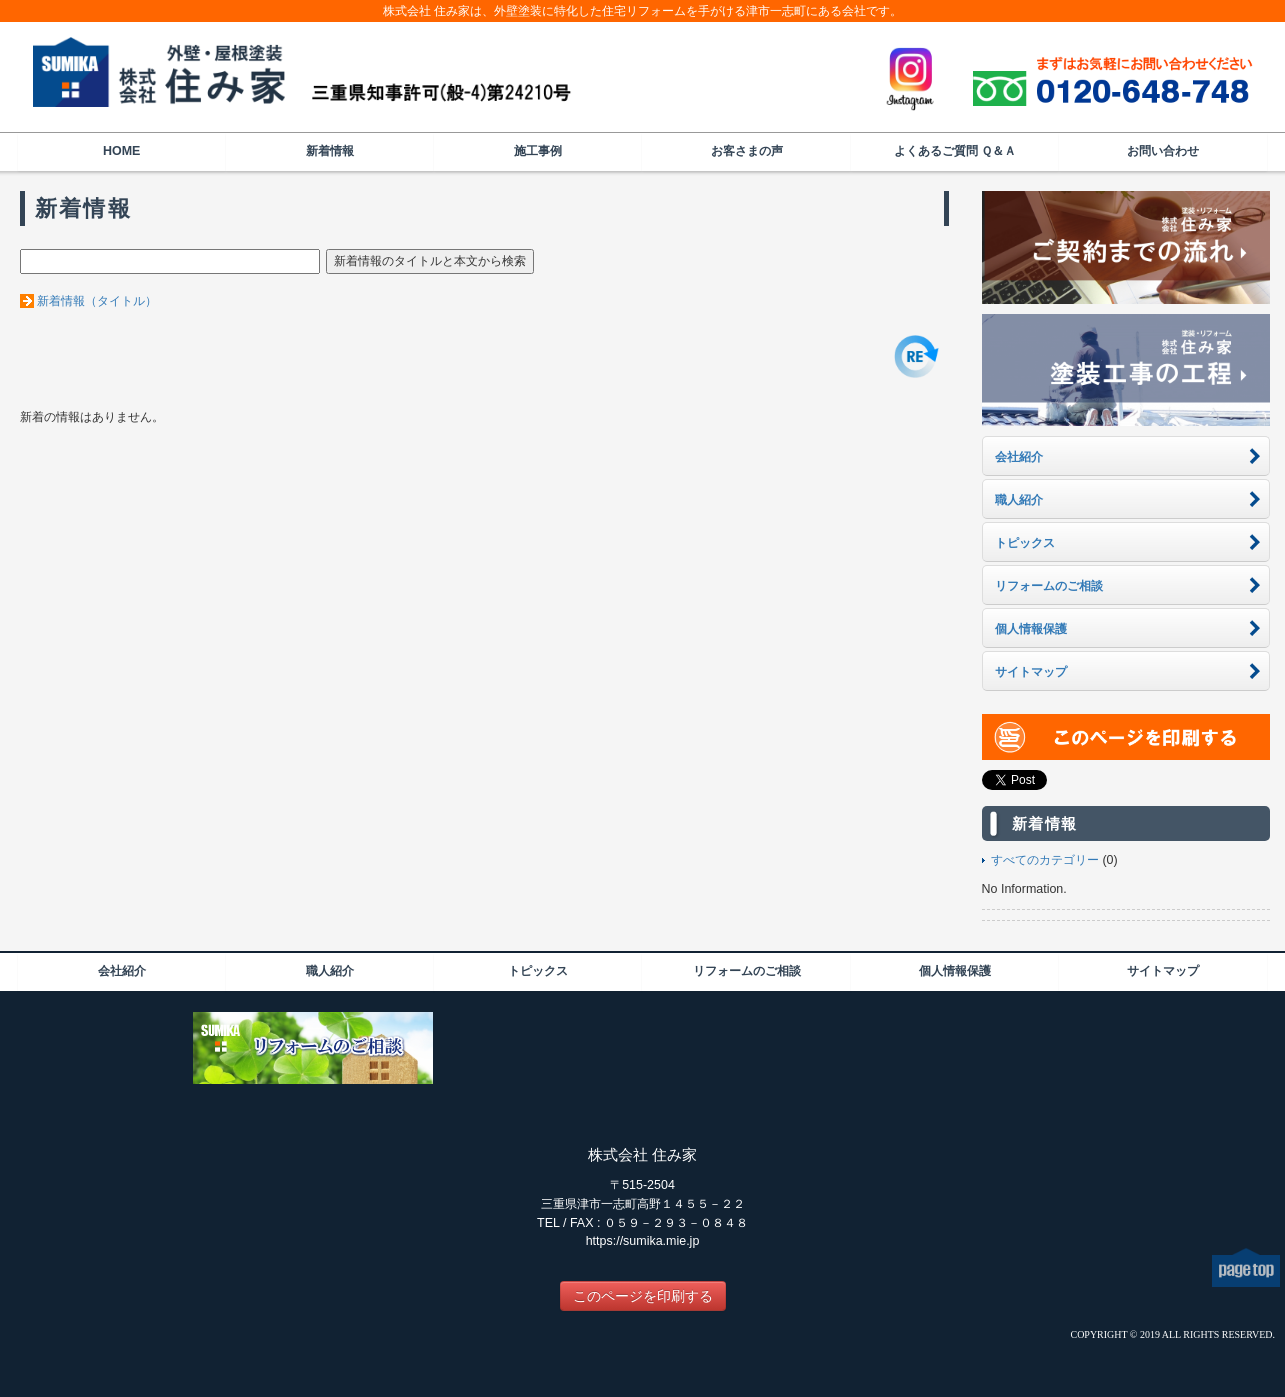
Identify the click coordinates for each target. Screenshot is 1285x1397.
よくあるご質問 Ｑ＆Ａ (955, 151)
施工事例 (538, 151)
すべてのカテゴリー (1045, 860)
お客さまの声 (747, 151)
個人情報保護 (955, 971)
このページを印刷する (643, 1296)
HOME (121, 151)
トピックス (538, 971)
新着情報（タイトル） (97, 301)
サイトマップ (1163, 971)
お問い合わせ (1163, 151)
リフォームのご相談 (747, 971)
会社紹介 (122, 971)
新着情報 (330, 151)
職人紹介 (330, 971)
